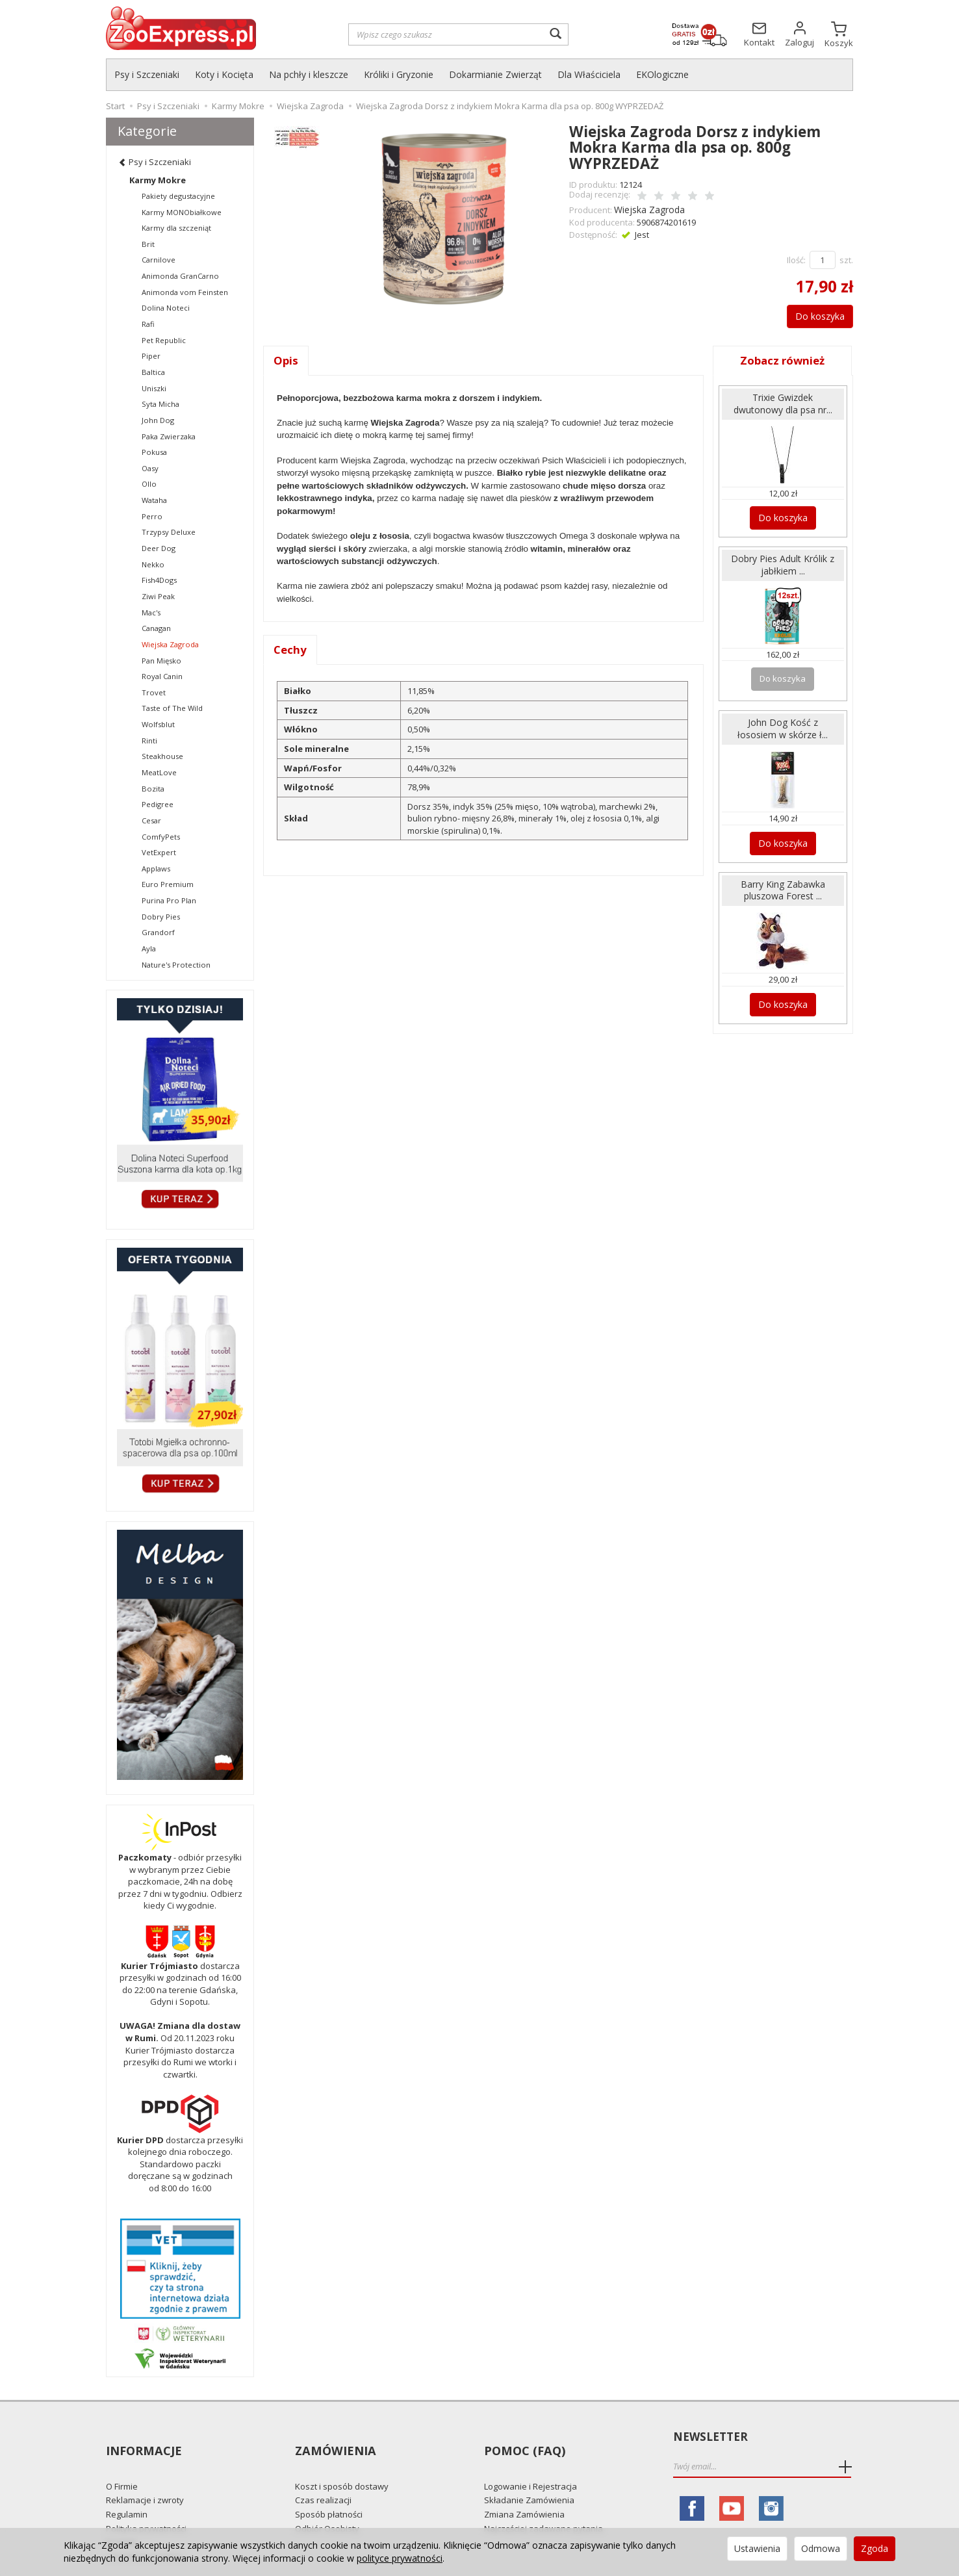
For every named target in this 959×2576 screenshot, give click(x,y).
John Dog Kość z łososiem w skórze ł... (782, 720)
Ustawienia (757, 2548)
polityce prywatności (399, 2558)
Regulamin (126, 2491)
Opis (286, 359)
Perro (152, 516)
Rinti (149, 740)
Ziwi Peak (158, 596)
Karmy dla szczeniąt (176, 228)
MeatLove (159, 772)
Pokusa (154, 452)
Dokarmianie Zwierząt (495, 74)
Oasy (150, 468)
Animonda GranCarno (180, 276)
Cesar (151, 820)
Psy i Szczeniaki (146, 74)
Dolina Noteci (166, 308)
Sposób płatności (329, 2491)
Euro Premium (168, 884)
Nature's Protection (176, 965)
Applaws (156, 868)
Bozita (153, 788)
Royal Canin (162, 676)
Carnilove (158, 259)
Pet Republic (164, 340)
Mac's (151, 612)
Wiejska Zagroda (647, 208)
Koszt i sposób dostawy (342, 2462)
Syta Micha (160, 404)
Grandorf (158, 932)
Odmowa (820, 2548)
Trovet (154, 692)
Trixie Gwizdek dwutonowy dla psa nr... (782, 401)
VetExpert (159, 852)
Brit (148, 244)
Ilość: (796, 258)
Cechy (291, 649)
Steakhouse (162, 756)
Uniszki (154, 388)
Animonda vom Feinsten (185, 292)
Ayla (149, 948)
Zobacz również (782, 359)
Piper (151, 356)
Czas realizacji (323, 2476)
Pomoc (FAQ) (522, 2437)
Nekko (153, 564)
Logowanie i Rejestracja (530, 2462)
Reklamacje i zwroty (145, 2476)
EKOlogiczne (662, 74)
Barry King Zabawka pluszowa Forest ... (783, 878)
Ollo (149, 484)
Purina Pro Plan (169, 900)
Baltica (153, 372)
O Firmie (122, 2462)
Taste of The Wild (172, 708)
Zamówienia (333, 2437)
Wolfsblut (158, 724)
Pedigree (157, 804)
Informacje (142, 2437)
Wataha (154, 500)
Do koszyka (813, 314)
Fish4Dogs (159, 580)
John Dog (158, 420)
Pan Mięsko (161, 660)
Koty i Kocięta (224, 74)
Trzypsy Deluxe (169, 532)
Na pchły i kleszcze (308, 74)
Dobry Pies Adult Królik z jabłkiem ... (782, 559)
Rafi (148, 324)
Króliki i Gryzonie (398, 74)
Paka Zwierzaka (169, 436)
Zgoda (874, 2548)
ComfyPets (161, 837)
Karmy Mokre (157, 180)
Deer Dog (158, 548)
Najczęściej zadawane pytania (543, 2504)
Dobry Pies (161, 916)
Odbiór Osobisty (327, 2504)
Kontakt (121, 2519)
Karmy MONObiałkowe (182, 212)
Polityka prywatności (146, 2504)
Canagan (156, 628)
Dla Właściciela (588, 74)
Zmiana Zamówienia (524, 2491)
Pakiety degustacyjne (178, 196)
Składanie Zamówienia (529, 2476)
